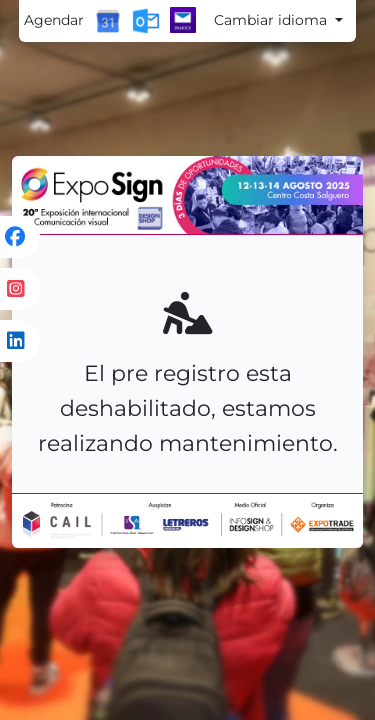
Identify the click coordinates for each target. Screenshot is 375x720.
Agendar (54, 20)
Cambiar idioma (272, 20)
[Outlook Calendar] (146, 21)
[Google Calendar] (108, 21)
